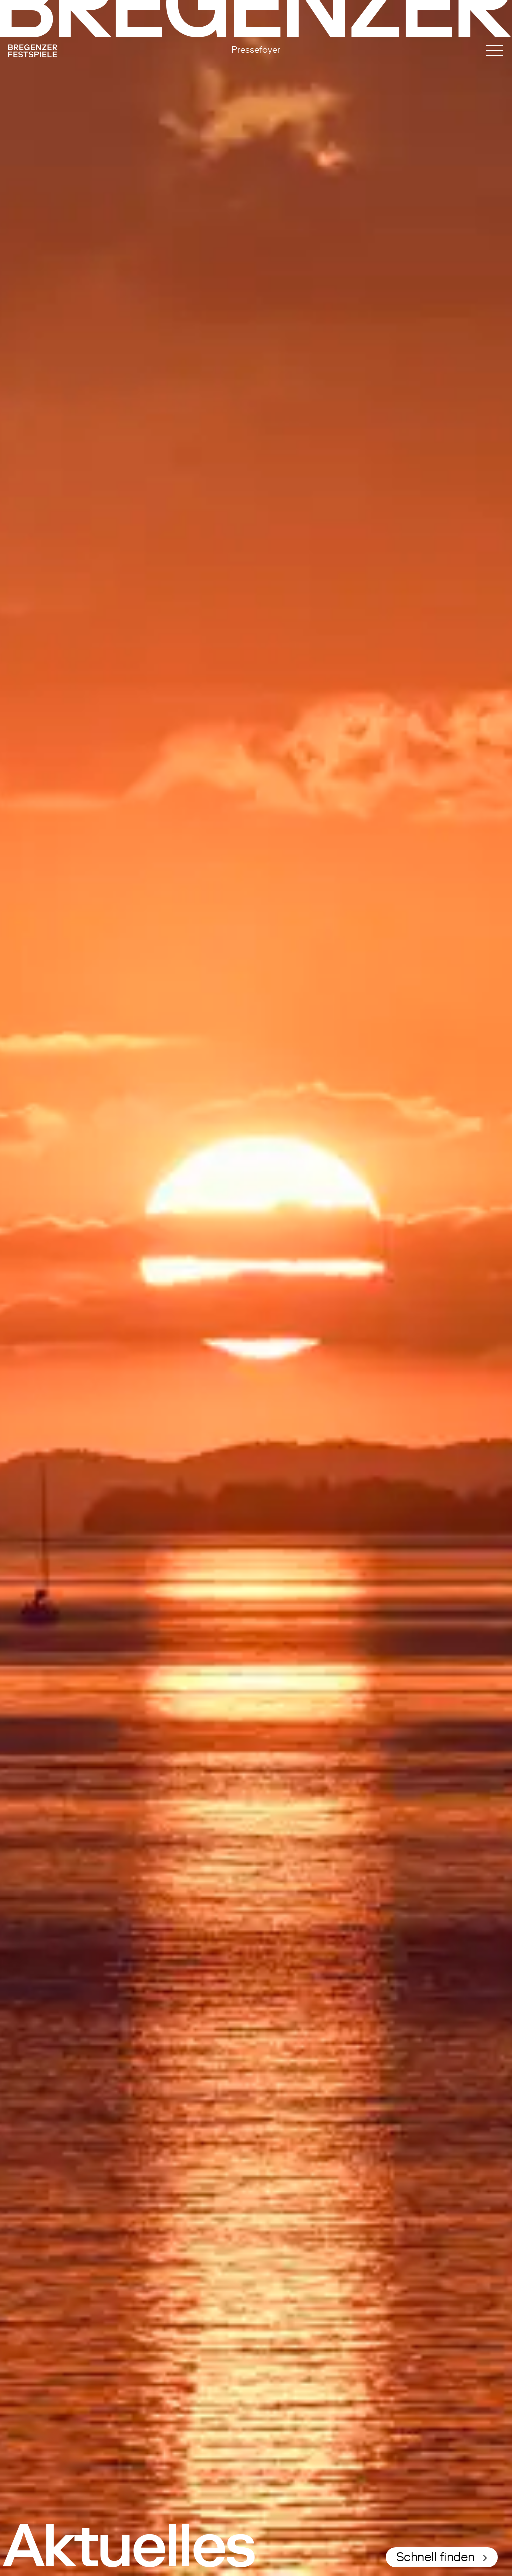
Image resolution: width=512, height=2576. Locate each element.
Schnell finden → (442, 2556)
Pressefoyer (256, 49)
